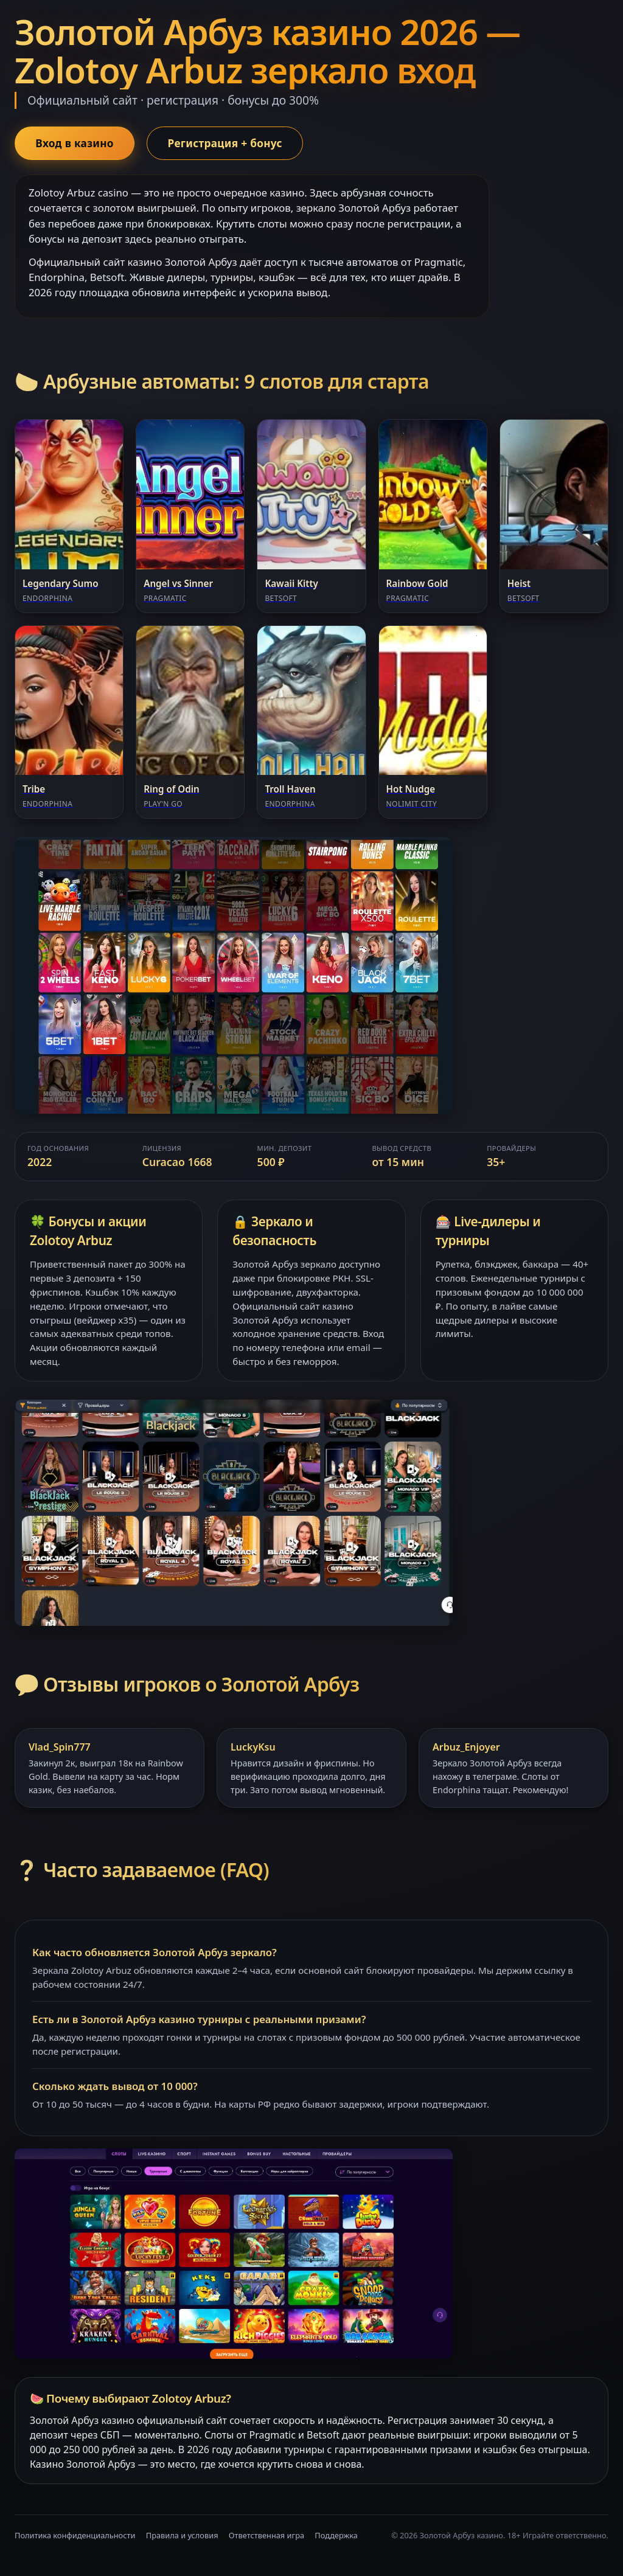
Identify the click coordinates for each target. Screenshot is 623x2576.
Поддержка (336, 2535)
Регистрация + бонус (232, 143)
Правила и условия (182, 2535)
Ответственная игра (266, 2535)
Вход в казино (77, 143)
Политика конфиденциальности (75, 2535)
